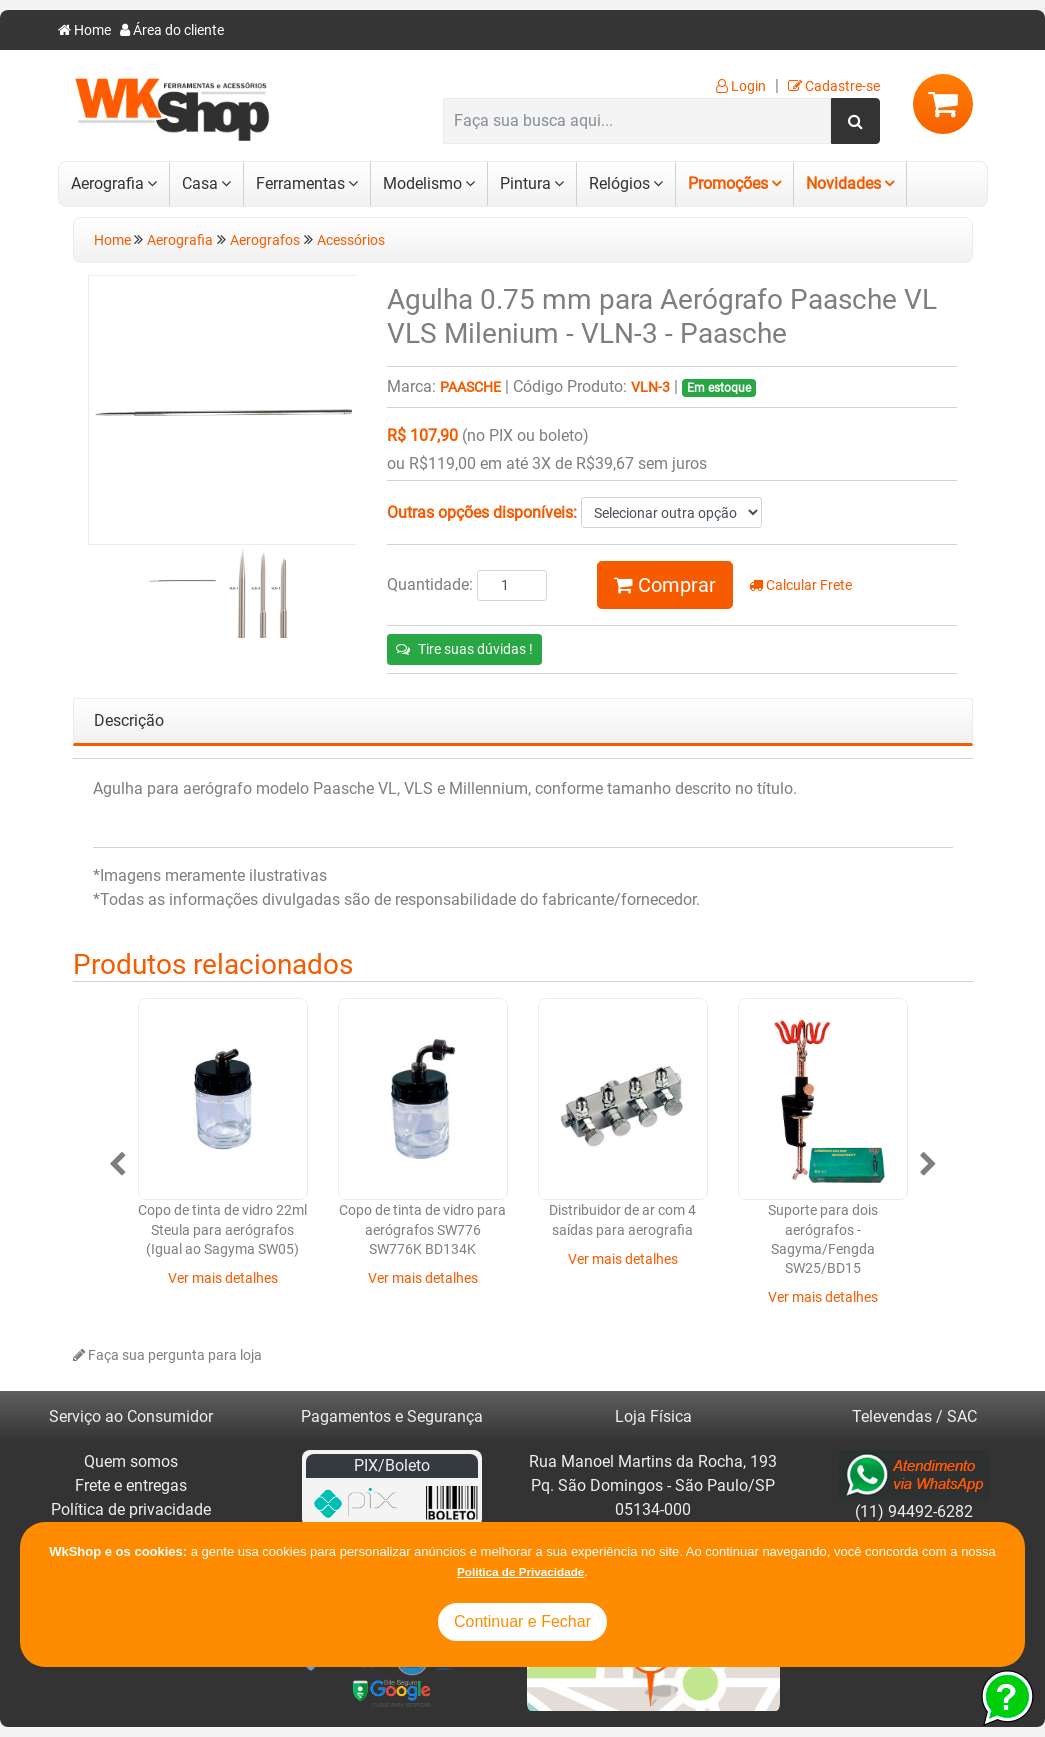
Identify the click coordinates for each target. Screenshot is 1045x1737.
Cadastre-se (834, 86)
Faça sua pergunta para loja (167, 1355)
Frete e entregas (131, 1485)
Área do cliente (172, 30)
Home (84, 30)
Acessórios (351, 240)
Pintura (525, 183)
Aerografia (107, 183)
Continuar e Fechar (522, 1621)
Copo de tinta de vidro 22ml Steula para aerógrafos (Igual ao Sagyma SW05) (222, 1230)
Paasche (470, 387)
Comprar (665, 585)
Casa (200, 183)
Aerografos (265, 240)
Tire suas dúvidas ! (464, 649)
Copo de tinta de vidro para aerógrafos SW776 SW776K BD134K (422, 1230)
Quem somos (131, 1461)
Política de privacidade (131, 1509)
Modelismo (422, 183)
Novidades (843, 183)
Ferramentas (300, 183)
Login (741, 86)
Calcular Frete (800, 585)
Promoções (728, 183)
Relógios (619, 183)
